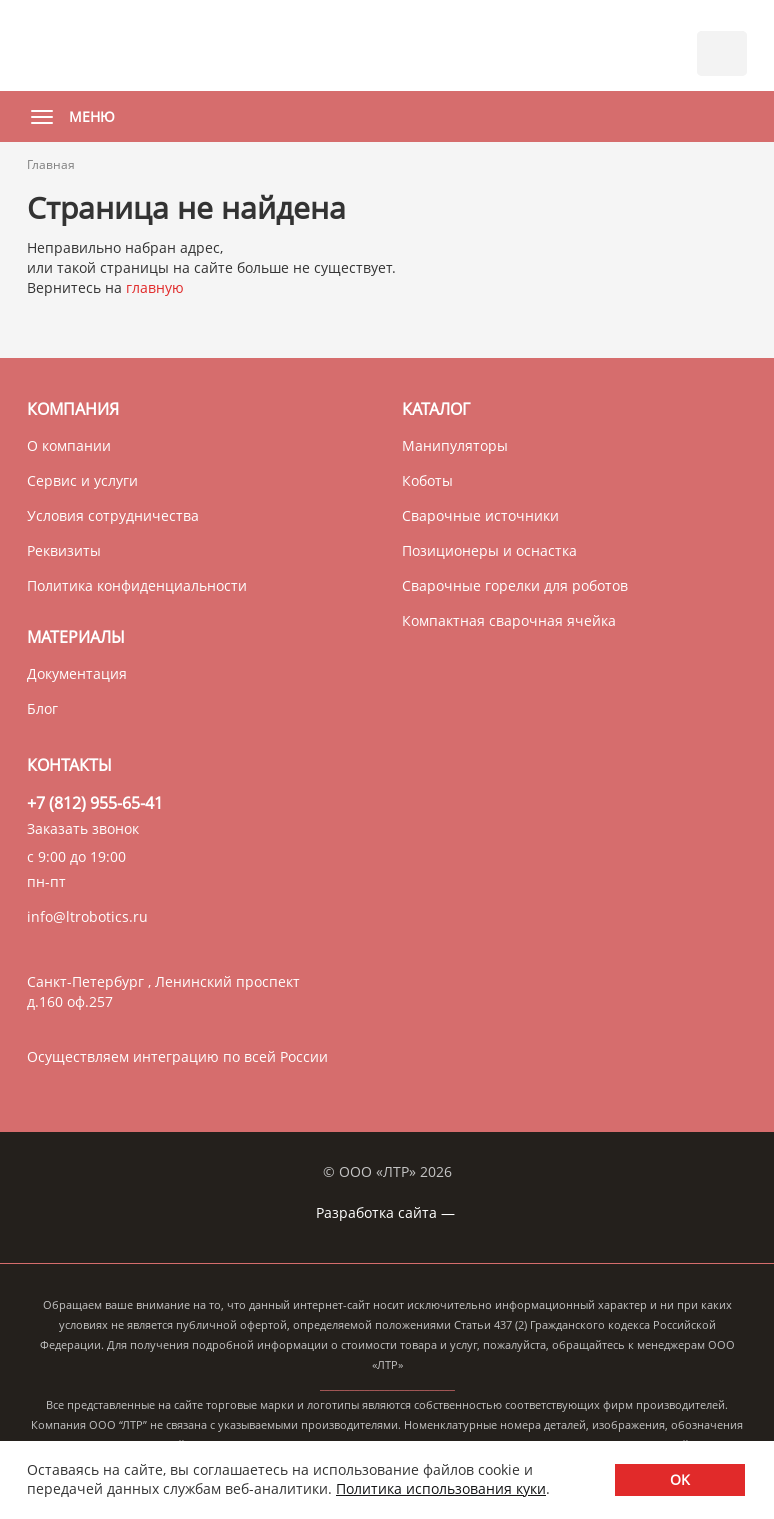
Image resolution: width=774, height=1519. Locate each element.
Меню (67, 117)
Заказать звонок (83, 828)
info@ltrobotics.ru (87, 916)
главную (155, 287)
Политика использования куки (441, 1488)
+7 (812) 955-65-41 (95, 803)
